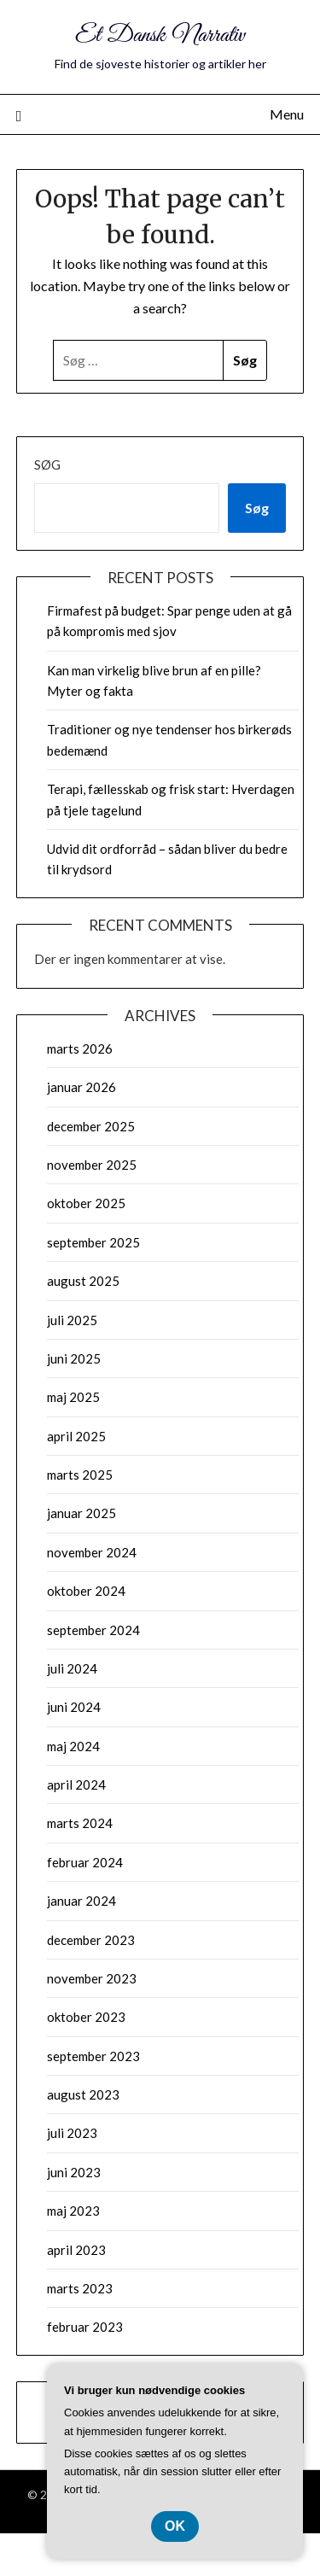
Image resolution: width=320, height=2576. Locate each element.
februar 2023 (85, 2326)
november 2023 (92, 1978)
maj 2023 (73, 2210)
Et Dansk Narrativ (160, 35)
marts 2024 (80, 1823)
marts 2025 (80, 1474)
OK (175, 2526)
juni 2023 (74, 2172)
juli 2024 (72, 1668)
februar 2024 (85, 1862)
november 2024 (92, 1552)
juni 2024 (74, 1706)
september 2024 (93, 1630)
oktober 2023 (86, 2016)
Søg (47, 464)
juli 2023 (72, 2133)
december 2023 (91, 1940)
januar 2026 (81, 1087)
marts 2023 (80, 2288)
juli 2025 (72, 1320)
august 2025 (83, 1280)
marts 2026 (80, 1048)
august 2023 (83, 2094)
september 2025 (93, 1242)
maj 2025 (73, 1397)
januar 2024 (81, 1900)
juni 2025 (74, 1358)
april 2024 (76, 1784)
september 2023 (93, 2056)
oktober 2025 (86, 1203)
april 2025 (76, 1436)
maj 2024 (73, 1746)
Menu (287, 114)
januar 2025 (81, 1513)
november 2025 (92, 1164)
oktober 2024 (86, 1590)
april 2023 (76, 2250)
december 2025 (91, 1126)
